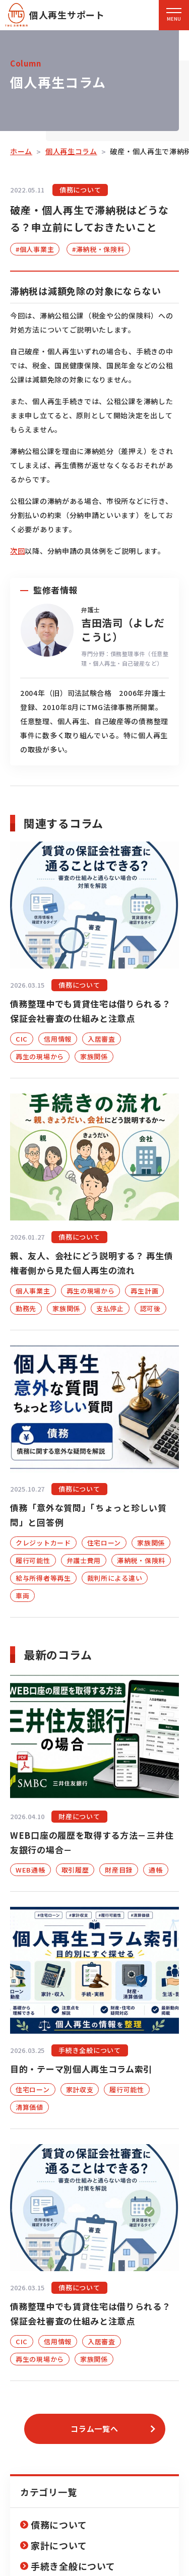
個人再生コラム (71, 151)
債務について (59, 2524)
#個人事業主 (35, 249)
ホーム (21, 151)
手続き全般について (73, 2565)
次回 (17, 551)
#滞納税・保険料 (98, 249)
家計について (59, 2545)
